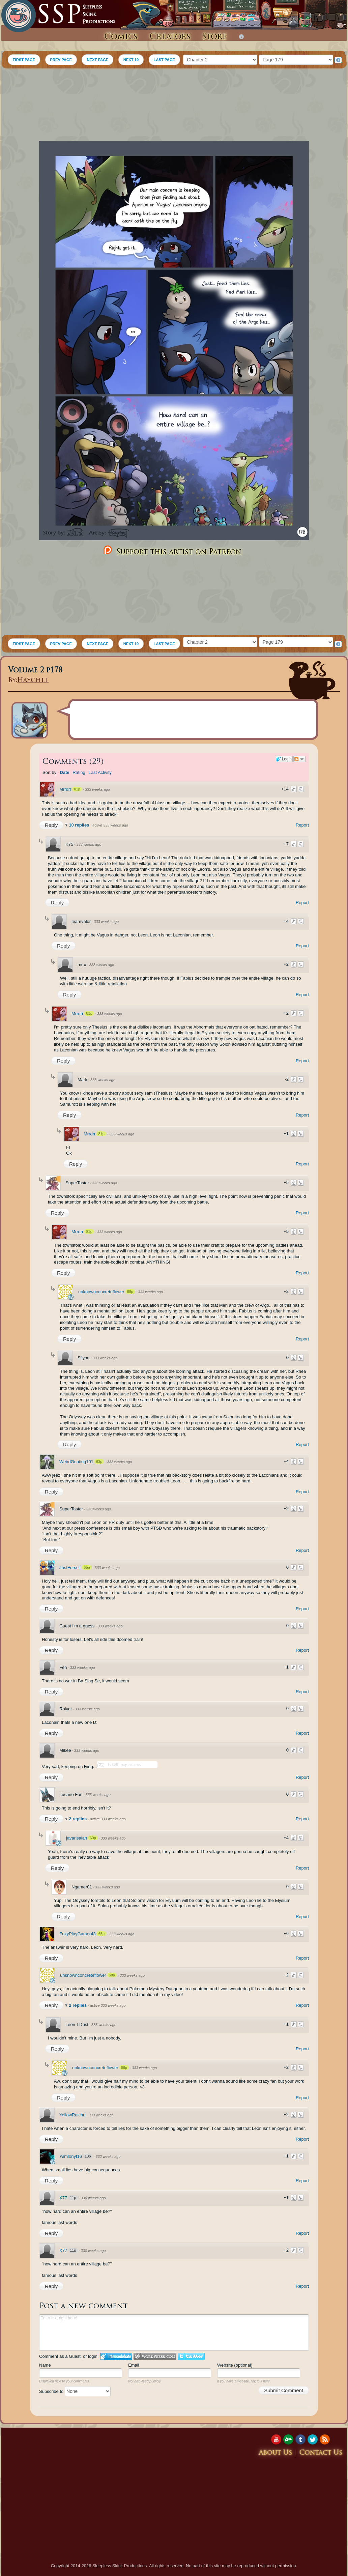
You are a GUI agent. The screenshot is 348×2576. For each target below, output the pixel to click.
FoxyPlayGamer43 (77, 1933)
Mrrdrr (65, 789)
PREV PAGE (61, 60)
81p (77, 789)
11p (73, 2198)
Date (64, 772)
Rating (78, 772)
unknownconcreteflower (101, 1291)
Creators (170, 37)
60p (93, 1838)
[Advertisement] (174, 105)
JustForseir (70, 1567)
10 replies (79, 825)
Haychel (33, 680)
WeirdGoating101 (76, 1461)
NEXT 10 (131, 60)
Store (214, 37)
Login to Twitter (191, 2356)
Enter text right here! (174, 2332)
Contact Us (321, 2453)
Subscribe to (75, 2391)
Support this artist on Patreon (171, 550)
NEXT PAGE (97, 60)
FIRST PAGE (24, 60)
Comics (121, 37)
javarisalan (76, 1838)
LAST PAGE (164, 60)
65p (87, 1567)
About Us (275, 2453)
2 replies (78, 1818)
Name (45, 2365)
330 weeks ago (93, 2198)
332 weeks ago (108, 2156)
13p (88, 2156)
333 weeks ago (97, 789)
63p (99, 1461)
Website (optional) (235, 2365)
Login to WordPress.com (155, 2356)
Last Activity (100, 772)
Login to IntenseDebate (116, 2356)
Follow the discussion (299, 759)
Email (133, 2365)
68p (130, 1292)
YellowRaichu (72, 2114)
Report (302, 825)
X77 (63, 2197)
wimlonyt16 (71, 2156)
